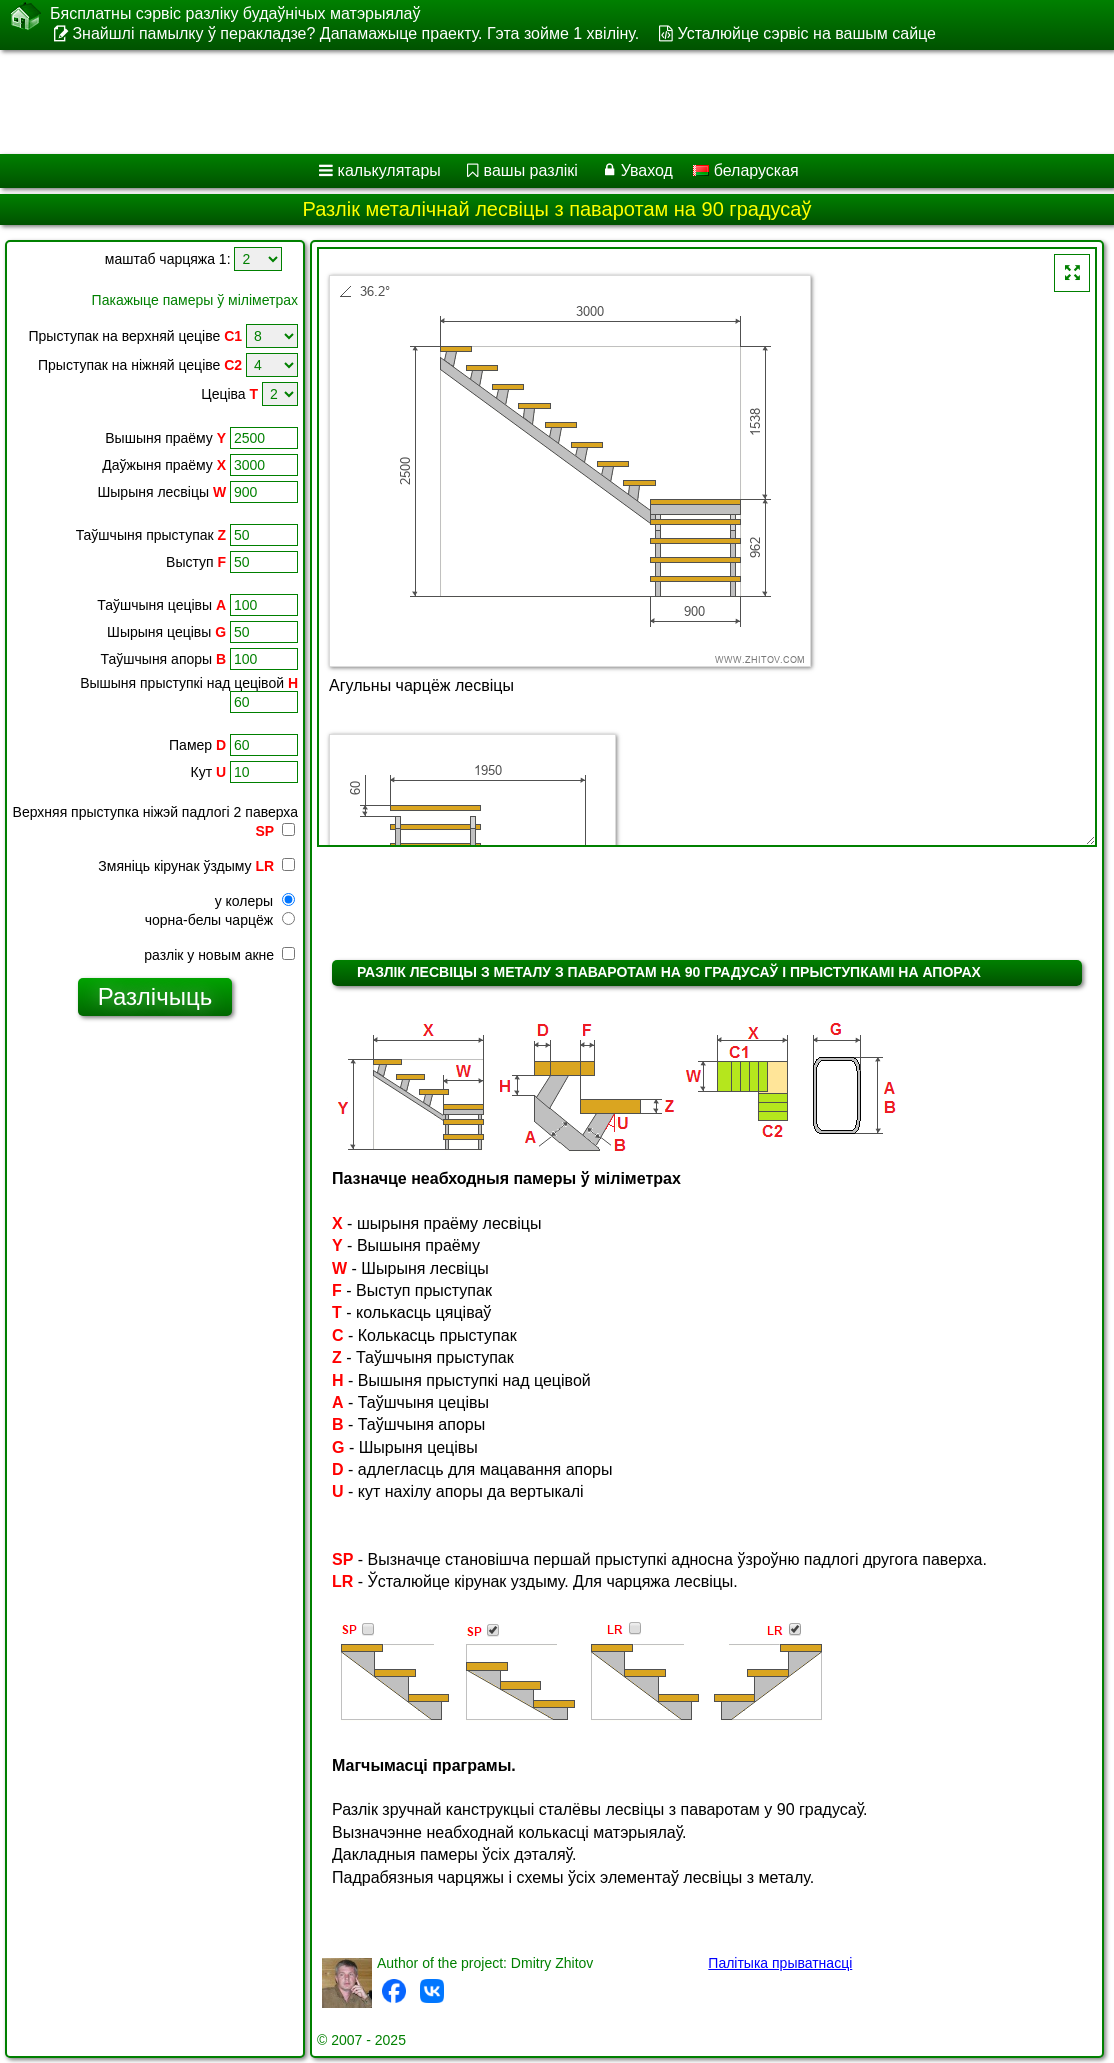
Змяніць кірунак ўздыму (196, 866)
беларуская (745, 170)
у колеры (255, 901)
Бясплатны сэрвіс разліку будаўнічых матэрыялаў (235, 14)
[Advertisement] (536, 102)
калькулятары (389, 170)
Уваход (647, 170)
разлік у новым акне (219, 955)
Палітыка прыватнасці (780, 1963)
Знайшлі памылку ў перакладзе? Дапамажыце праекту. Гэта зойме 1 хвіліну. (355, 33)
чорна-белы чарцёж (220, 920)
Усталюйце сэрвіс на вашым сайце (807, 33)
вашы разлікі (531, 170)
